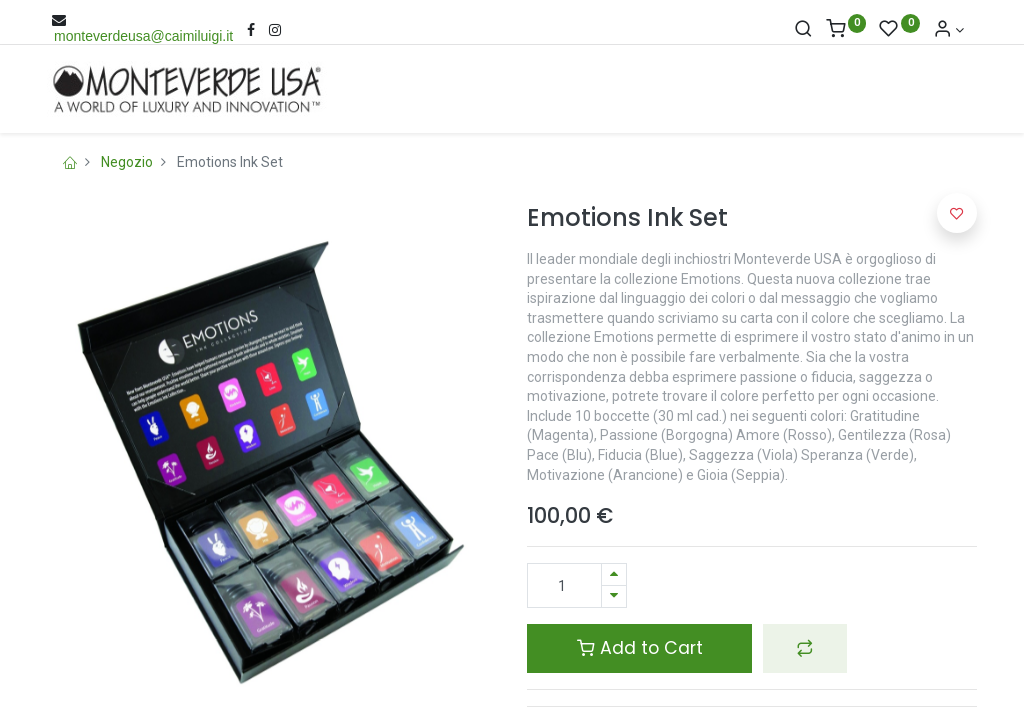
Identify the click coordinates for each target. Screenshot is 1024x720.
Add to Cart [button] (640, 648)
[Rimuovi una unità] (614, 596)
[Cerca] (803, 30)
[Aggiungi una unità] (614, 574)
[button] (805, 648)
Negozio (127, 162)
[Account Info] (949, 30)
